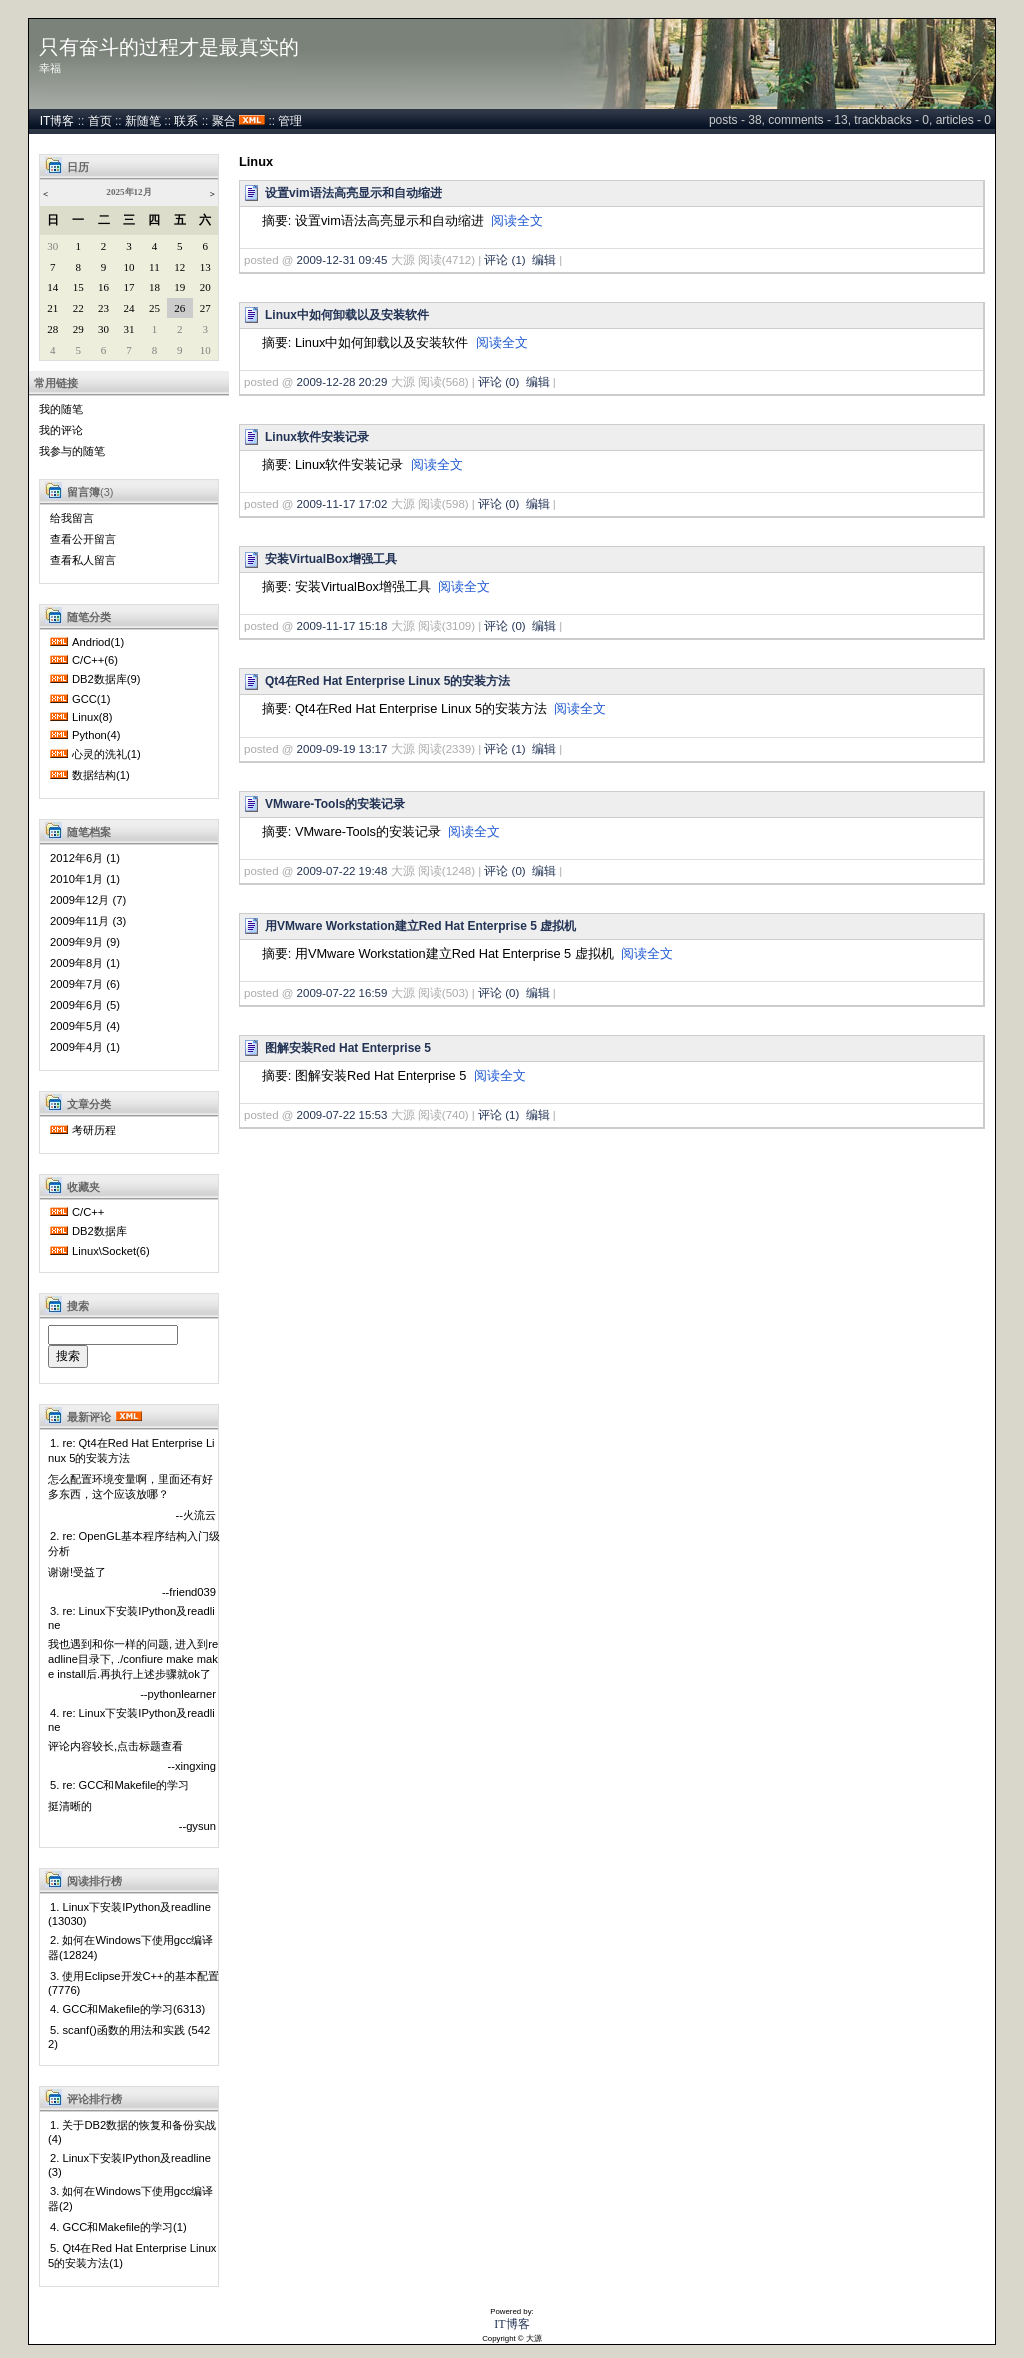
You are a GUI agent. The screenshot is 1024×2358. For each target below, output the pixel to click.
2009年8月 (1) (85, 963)
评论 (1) (504, 260)
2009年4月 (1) (85, 1047)
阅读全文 (517, 220)
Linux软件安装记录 (317, 437)
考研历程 (94, 1130)
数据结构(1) (101, 775)
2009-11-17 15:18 (342, 626)
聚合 (224, 121)
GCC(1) (91, 699)
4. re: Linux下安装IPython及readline (131, 1720)
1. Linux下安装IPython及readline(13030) (129, 1914)
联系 (186, 121)
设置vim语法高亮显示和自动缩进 (353, 193)
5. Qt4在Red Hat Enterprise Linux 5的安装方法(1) (132, 2255)
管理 (290, 121)
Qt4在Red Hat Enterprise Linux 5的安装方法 (387, 681)
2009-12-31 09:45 (342, 260)
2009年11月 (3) (88, 921)
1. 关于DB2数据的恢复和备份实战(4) (132, 2132)
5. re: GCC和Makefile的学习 (119, 1785)
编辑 (544, 260)
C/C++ (88, 1212)
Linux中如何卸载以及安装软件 (347, 315)
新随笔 (143, 121)
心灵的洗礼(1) (106, 754)
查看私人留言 (83, 560)
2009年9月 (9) (85, 942)
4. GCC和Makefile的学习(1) (118, 2227)
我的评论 (61, 430)
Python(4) (96, 735)
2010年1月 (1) (85, 879)
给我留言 (72, 518)
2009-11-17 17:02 (342, 504)
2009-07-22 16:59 (342, 993)
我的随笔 (61, 409)
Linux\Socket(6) (111, 1251)
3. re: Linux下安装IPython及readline (131, 1618)
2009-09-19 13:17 (342, 749)
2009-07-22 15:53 (342, 1115)
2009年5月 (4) (85, 1026)
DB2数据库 (99, 1231)
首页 (100, 121)
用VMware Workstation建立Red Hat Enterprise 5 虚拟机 (420, 926)
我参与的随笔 (72, 451)
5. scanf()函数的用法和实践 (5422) (129, 2037)
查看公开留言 (83, 539)
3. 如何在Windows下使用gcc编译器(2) (130, 2198)
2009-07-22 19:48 (342, 871)
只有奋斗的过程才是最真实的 (169, 47)
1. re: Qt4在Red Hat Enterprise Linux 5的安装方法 (131, 1450)
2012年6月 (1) (85, 858)
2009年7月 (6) (85, 984)
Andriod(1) (98, 642)
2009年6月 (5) (85, 1005)
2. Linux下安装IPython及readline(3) (129, 2165)
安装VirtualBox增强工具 (331, 559)
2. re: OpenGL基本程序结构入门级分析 (134, 1543)
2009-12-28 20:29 (342, 382)
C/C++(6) (95, 660)
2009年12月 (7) (88, 900)
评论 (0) (498, 382)
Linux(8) (92, 717)
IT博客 (57, 121)
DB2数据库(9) (106, 679)
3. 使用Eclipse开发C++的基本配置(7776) (133, 1983)
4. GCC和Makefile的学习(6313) (127, 2009)
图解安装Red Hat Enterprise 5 (348, 1048)
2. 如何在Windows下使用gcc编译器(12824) (130, 1947)
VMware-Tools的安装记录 (335, 804)
